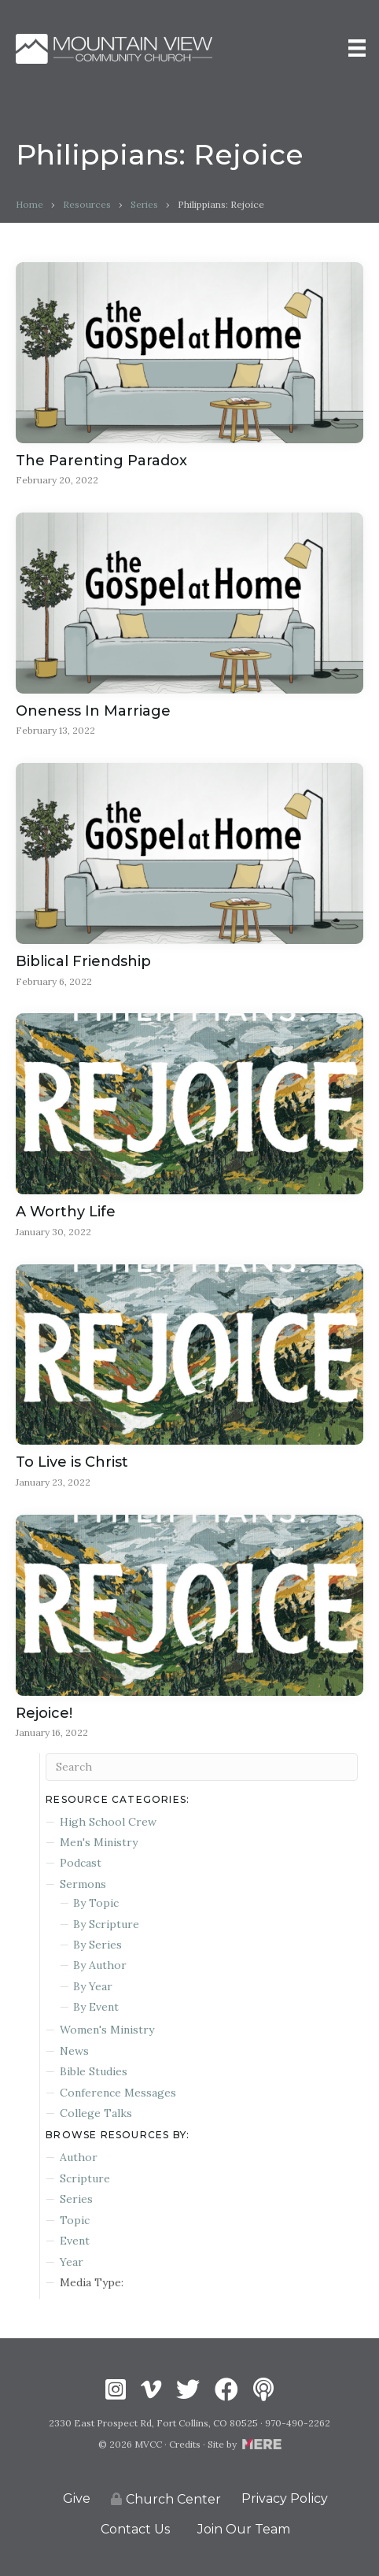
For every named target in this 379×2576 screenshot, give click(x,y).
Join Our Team (243, 2529)
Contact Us (135, 2529)
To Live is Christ (72, 1462)
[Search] (202, 1767)
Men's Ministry (99, 1842)
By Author (100, 1965)
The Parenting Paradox (101, 460)
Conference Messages (118, 2093)
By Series (97, 1945)
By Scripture (106, 1924)
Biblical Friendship (83, 961)
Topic (75, 2220)
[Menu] (357, 48)
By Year (92, 1986)
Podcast (80, 1863)
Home (29, 204)
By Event (96, 2007)
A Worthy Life (66, 1211)
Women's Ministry (107, 2030)
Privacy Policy (284, 2498)
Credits (185, 2444)
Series (144, 204)
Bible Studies (93, 2071)
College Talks (96, 2113)
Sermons (83, 1884)
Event (75, 2241)
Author (79, 2157)
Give (76, 2498)
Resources (87, 204)
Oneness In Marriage (93, 711)
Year (71, 2262)
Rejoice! (44, 1713)
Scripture (85, 2178)
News (74, 2051)
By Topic (96, 1903)
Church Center (166, 2499)
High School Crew (108, 1822)
